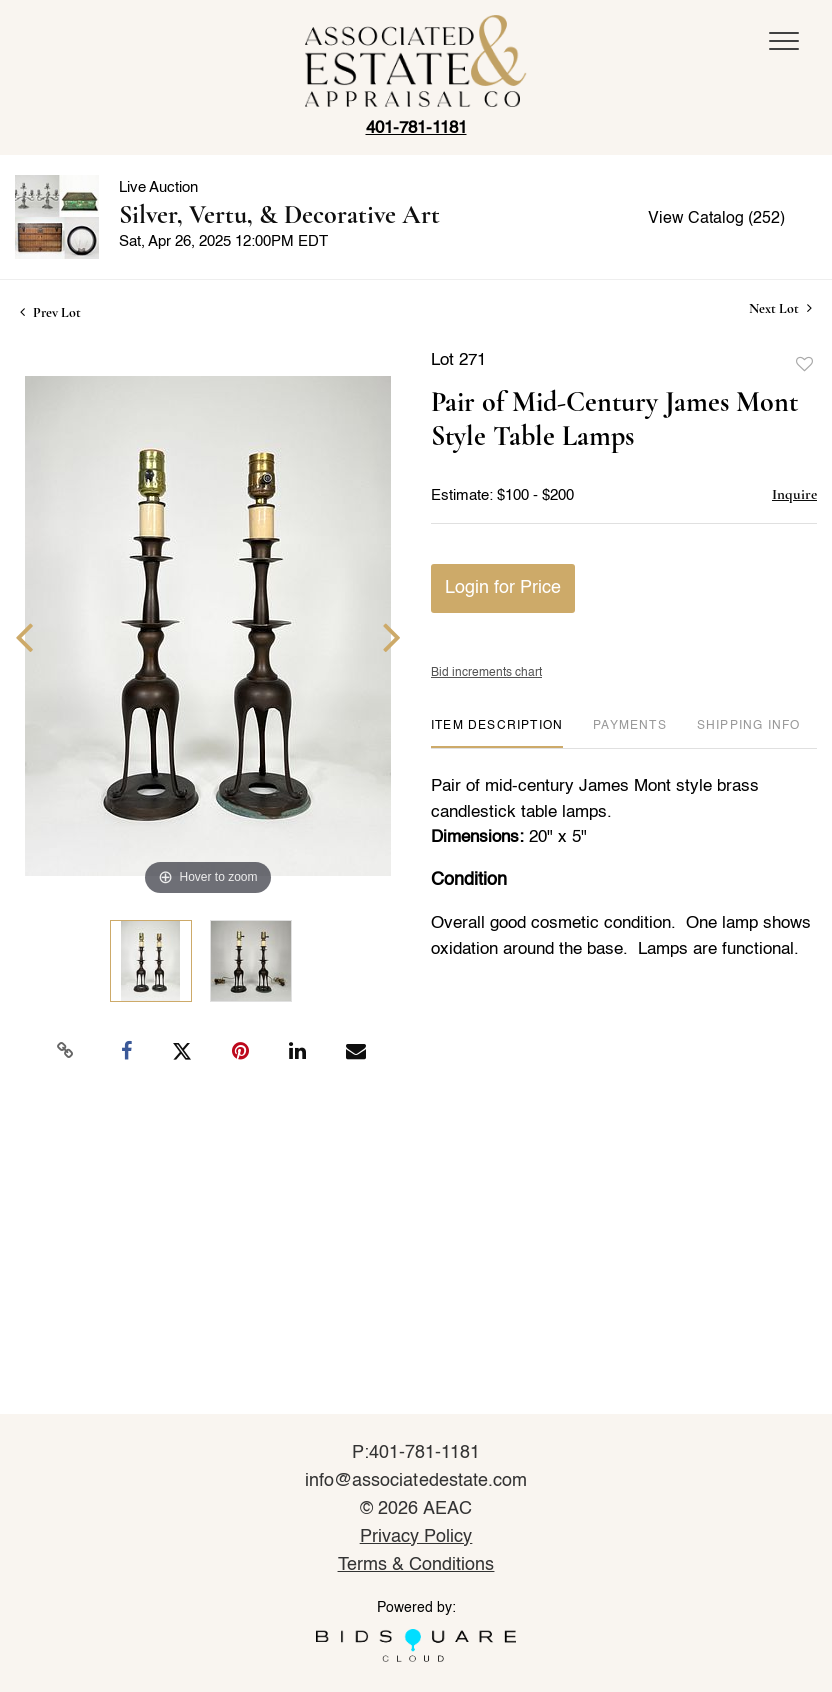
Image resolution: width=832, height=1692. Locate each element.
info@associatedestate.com (416, 1481)
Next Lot (780, 308)
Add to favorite (805, 365)
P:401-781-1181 (416, 1453)
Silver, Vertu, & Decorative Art (279, 214)
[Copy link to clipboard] (66, 1051)
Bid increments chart (486, 673)
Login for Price (503, 588)
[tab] (497, 733)
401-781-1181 (416, 128)
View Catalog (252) (716, 219)
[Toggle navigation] (784, 41)
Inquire (794, 494)
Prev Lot (50, 312)
